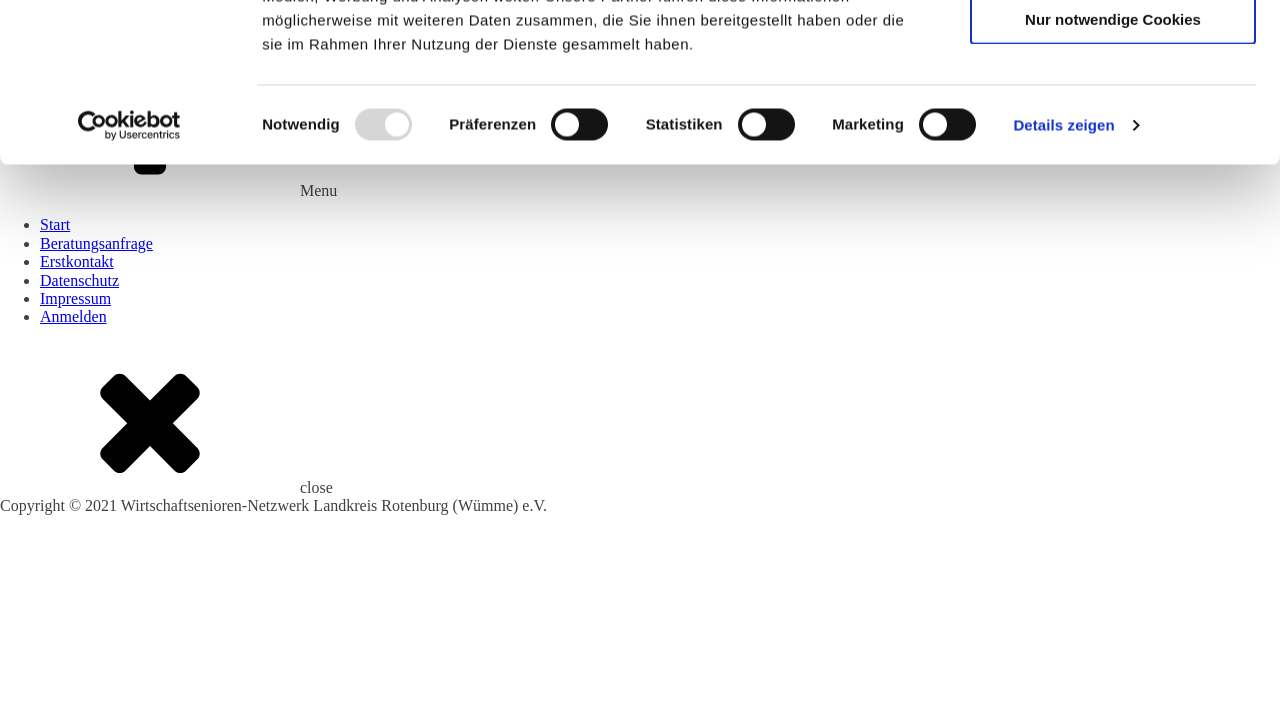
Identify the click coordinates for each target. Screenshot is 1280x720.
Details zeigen (1063, 273)
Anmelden (73, 316)
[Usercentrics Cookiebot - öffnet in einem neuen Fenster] (129, 274)
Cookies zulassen (1113, 49)
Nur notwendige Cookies (1113, 167)
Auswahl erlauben (1113, 108)
